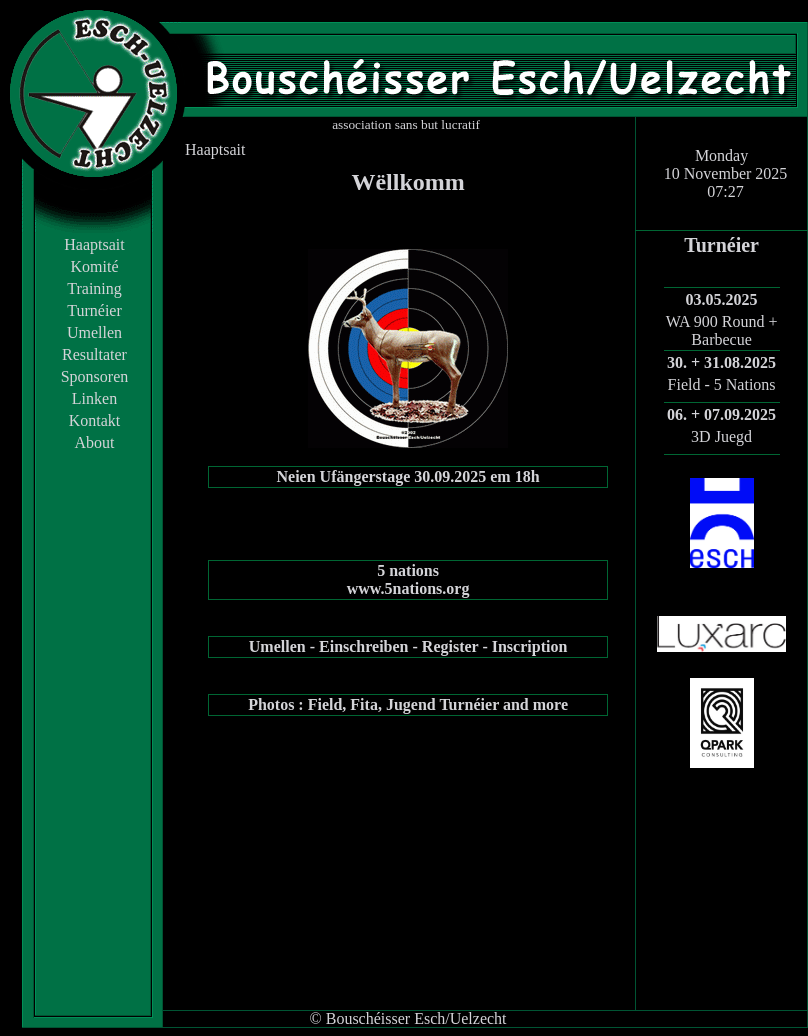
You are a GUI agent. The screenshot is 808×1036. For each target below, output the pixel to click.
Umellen (94, 332)
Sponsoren (95, 376)
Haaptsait (94, 244)
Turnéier (94, 310)
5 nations (408, 570)
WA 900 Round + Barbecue (722, 330)
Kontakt (95, 420)
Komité (95, 266)
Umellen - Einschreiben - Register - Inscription (408, 646)
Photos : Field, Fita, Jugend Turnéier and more (408, 704)
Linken (94, 398)
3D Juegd (721, 436)
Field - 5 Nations (722, 384)
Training (94, 288)
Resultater (94, 354)
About (95, 442)
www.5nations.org (408, 588)
